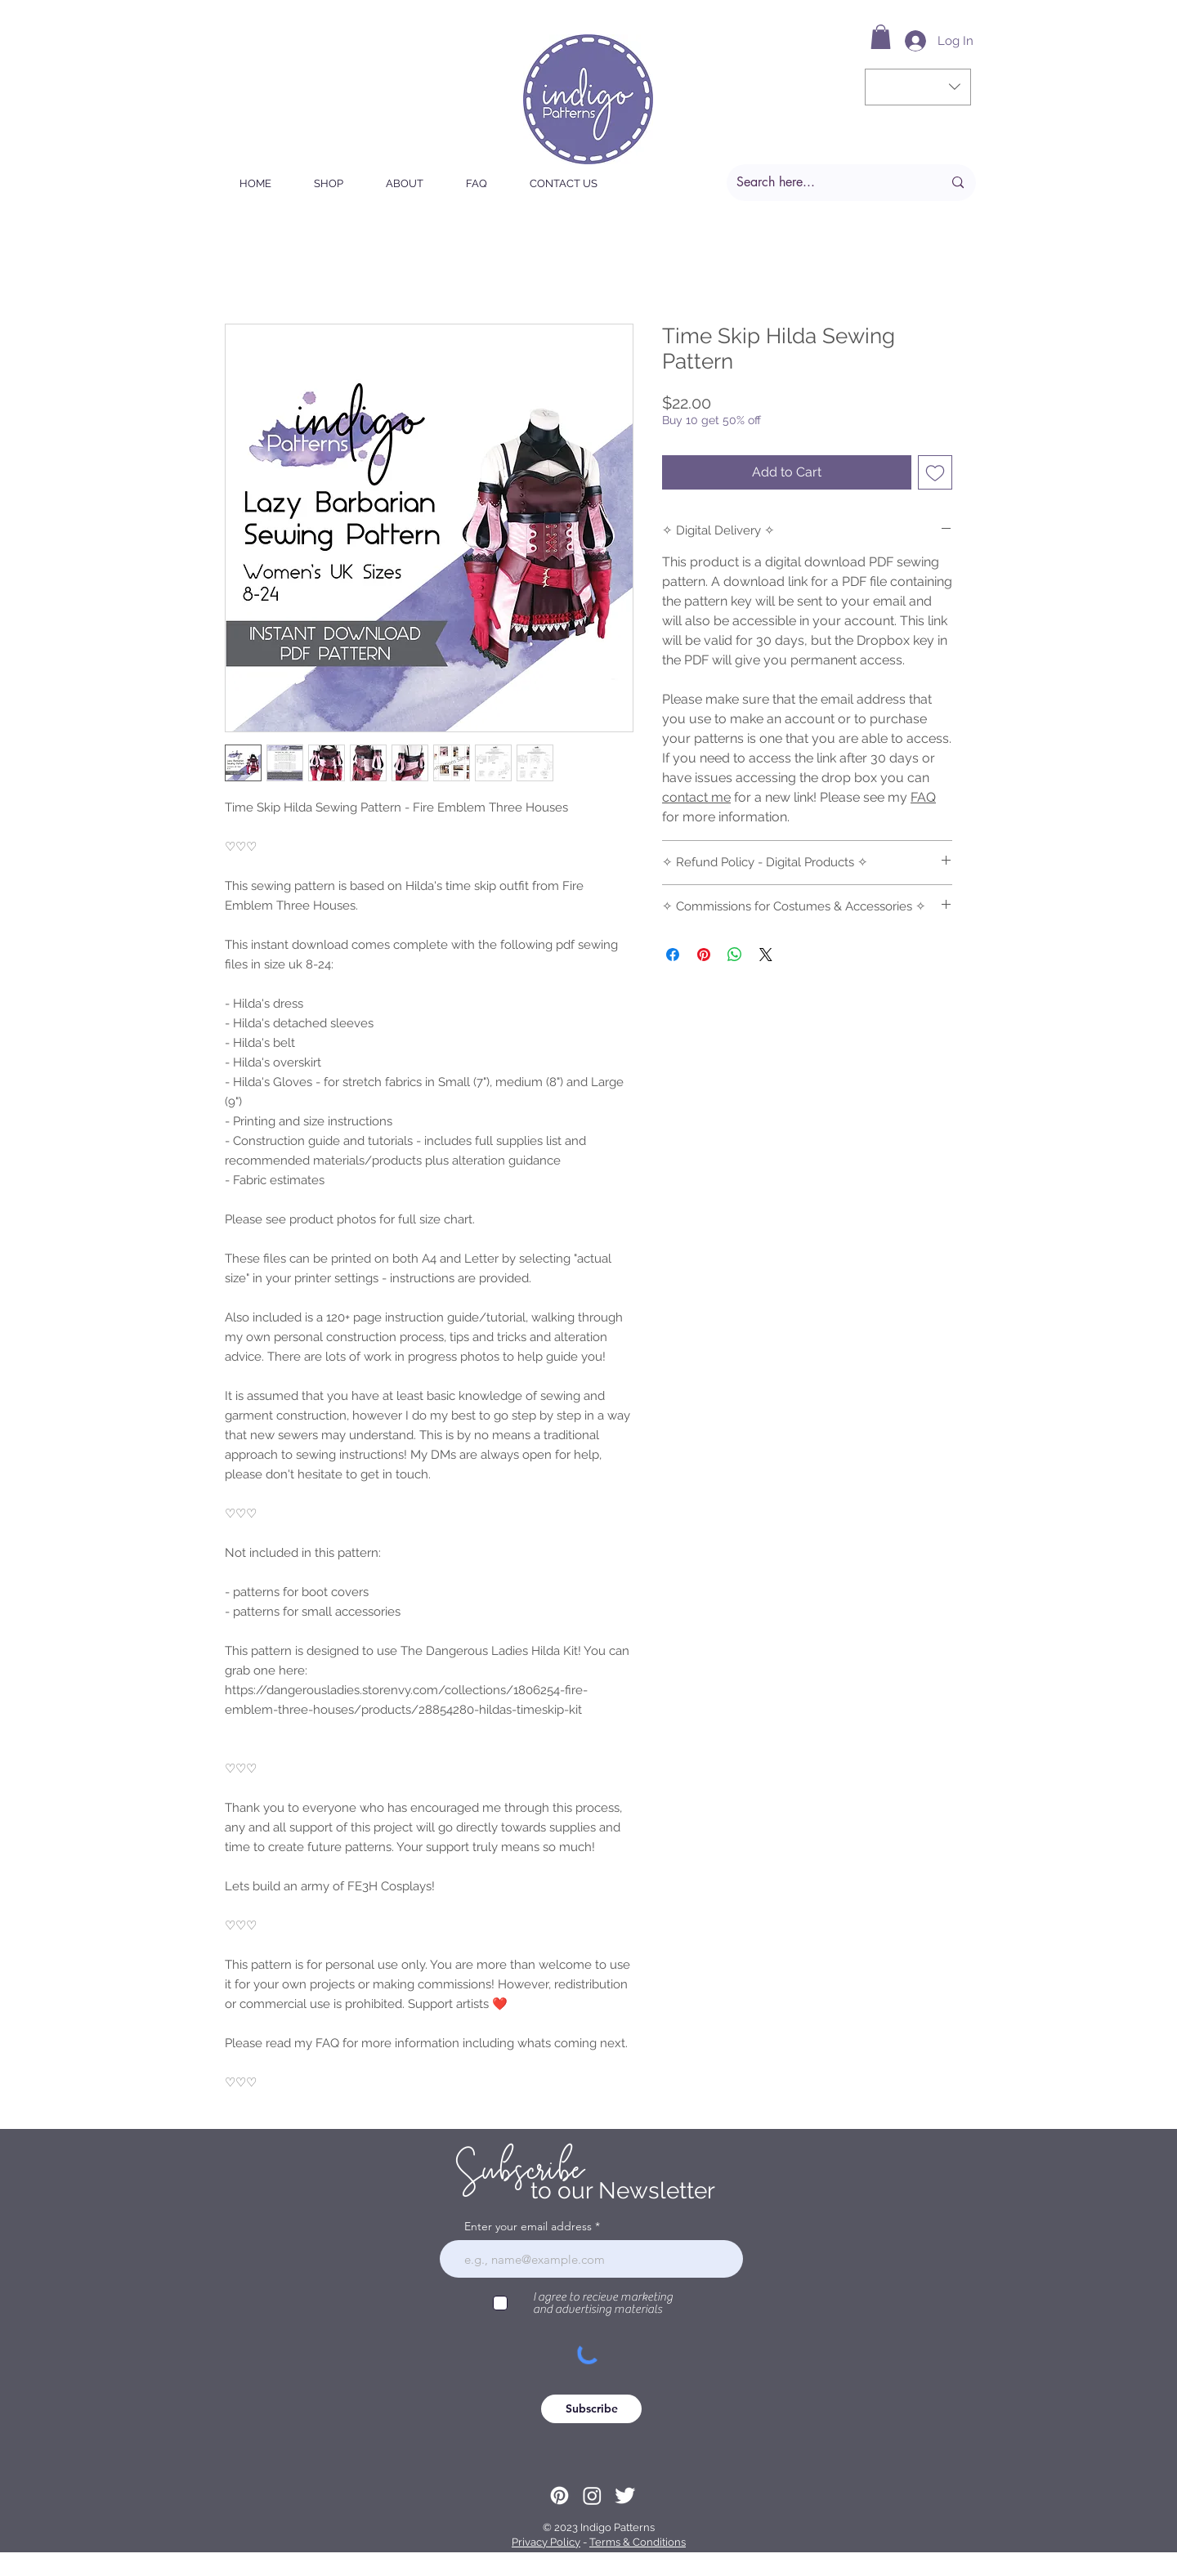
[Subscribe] (591, 2409)
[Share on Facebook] (672, 954)
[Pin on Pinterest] (704, 954)
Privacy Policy (546, 2542)
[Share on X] (766, 954)
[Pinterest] (559, 2495)
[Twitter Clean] (625, 2495)
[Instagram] (592, 2495)
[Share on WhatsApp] (735, 954)
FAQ (923, 797)
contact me (696, 797)
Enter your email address (528, 2226)
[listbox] (918, 87)
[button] (880, 37)
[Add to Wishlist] (935, 472)
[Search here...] (827, 182)
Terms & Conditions (637, 2542)
